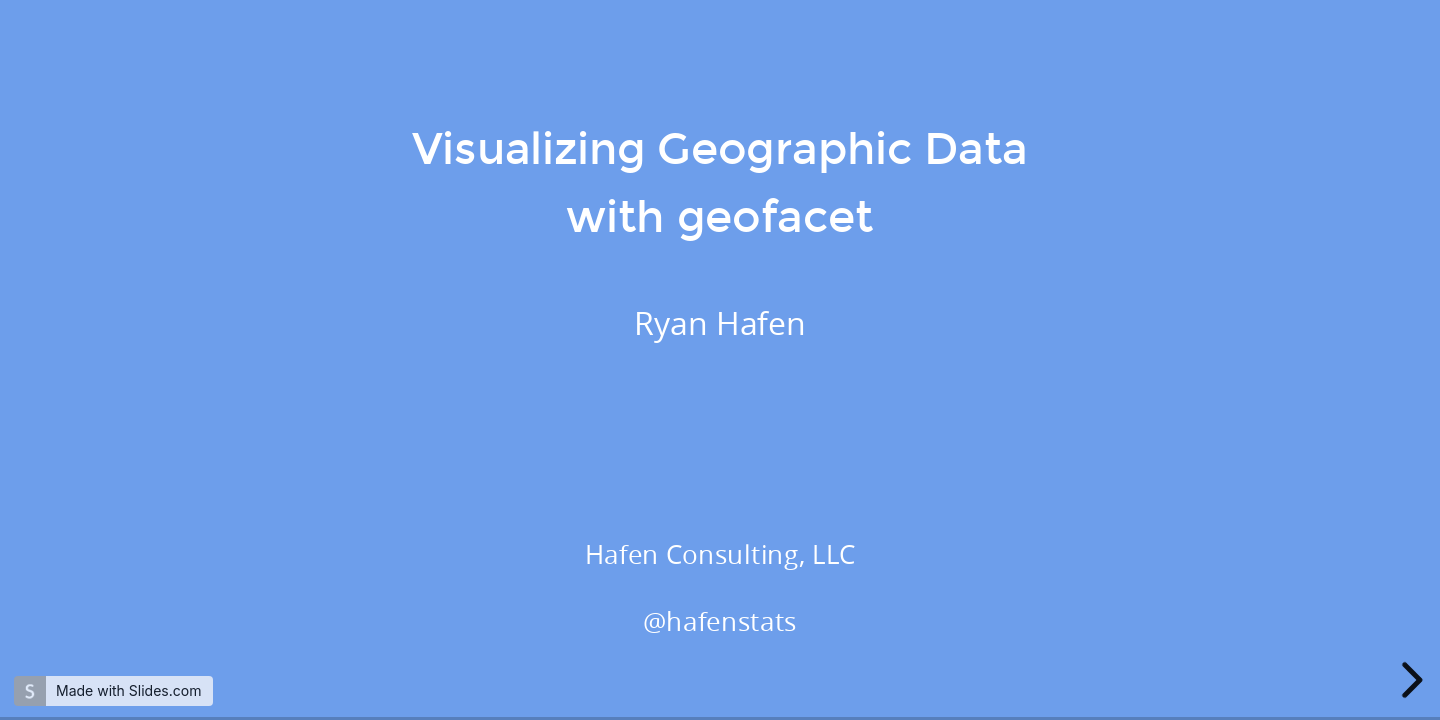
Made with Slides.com (128, 690)
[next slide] (1409, 680)
